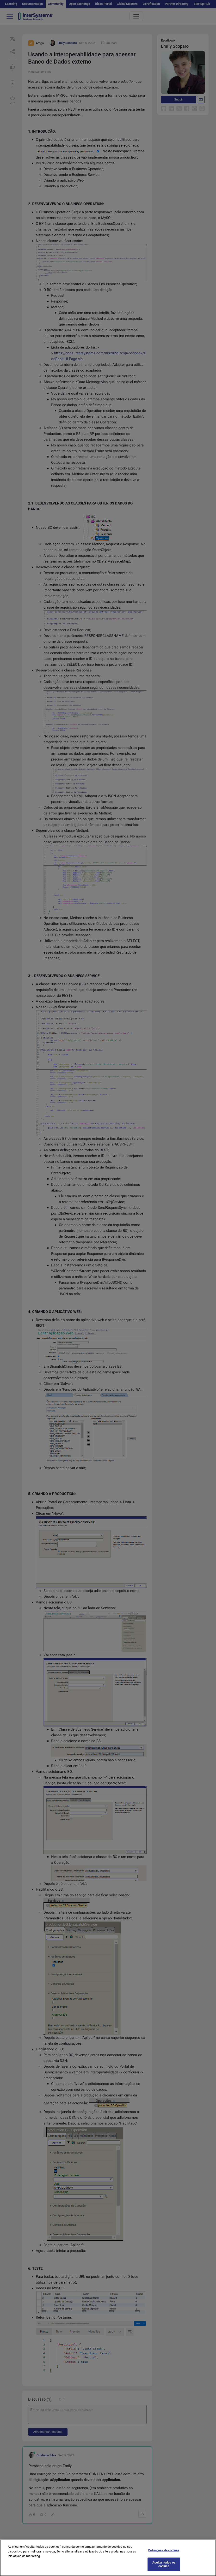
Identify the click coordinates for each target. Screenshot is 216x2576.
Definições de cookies (163, 2553)
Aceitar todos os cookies (163, 2567)
